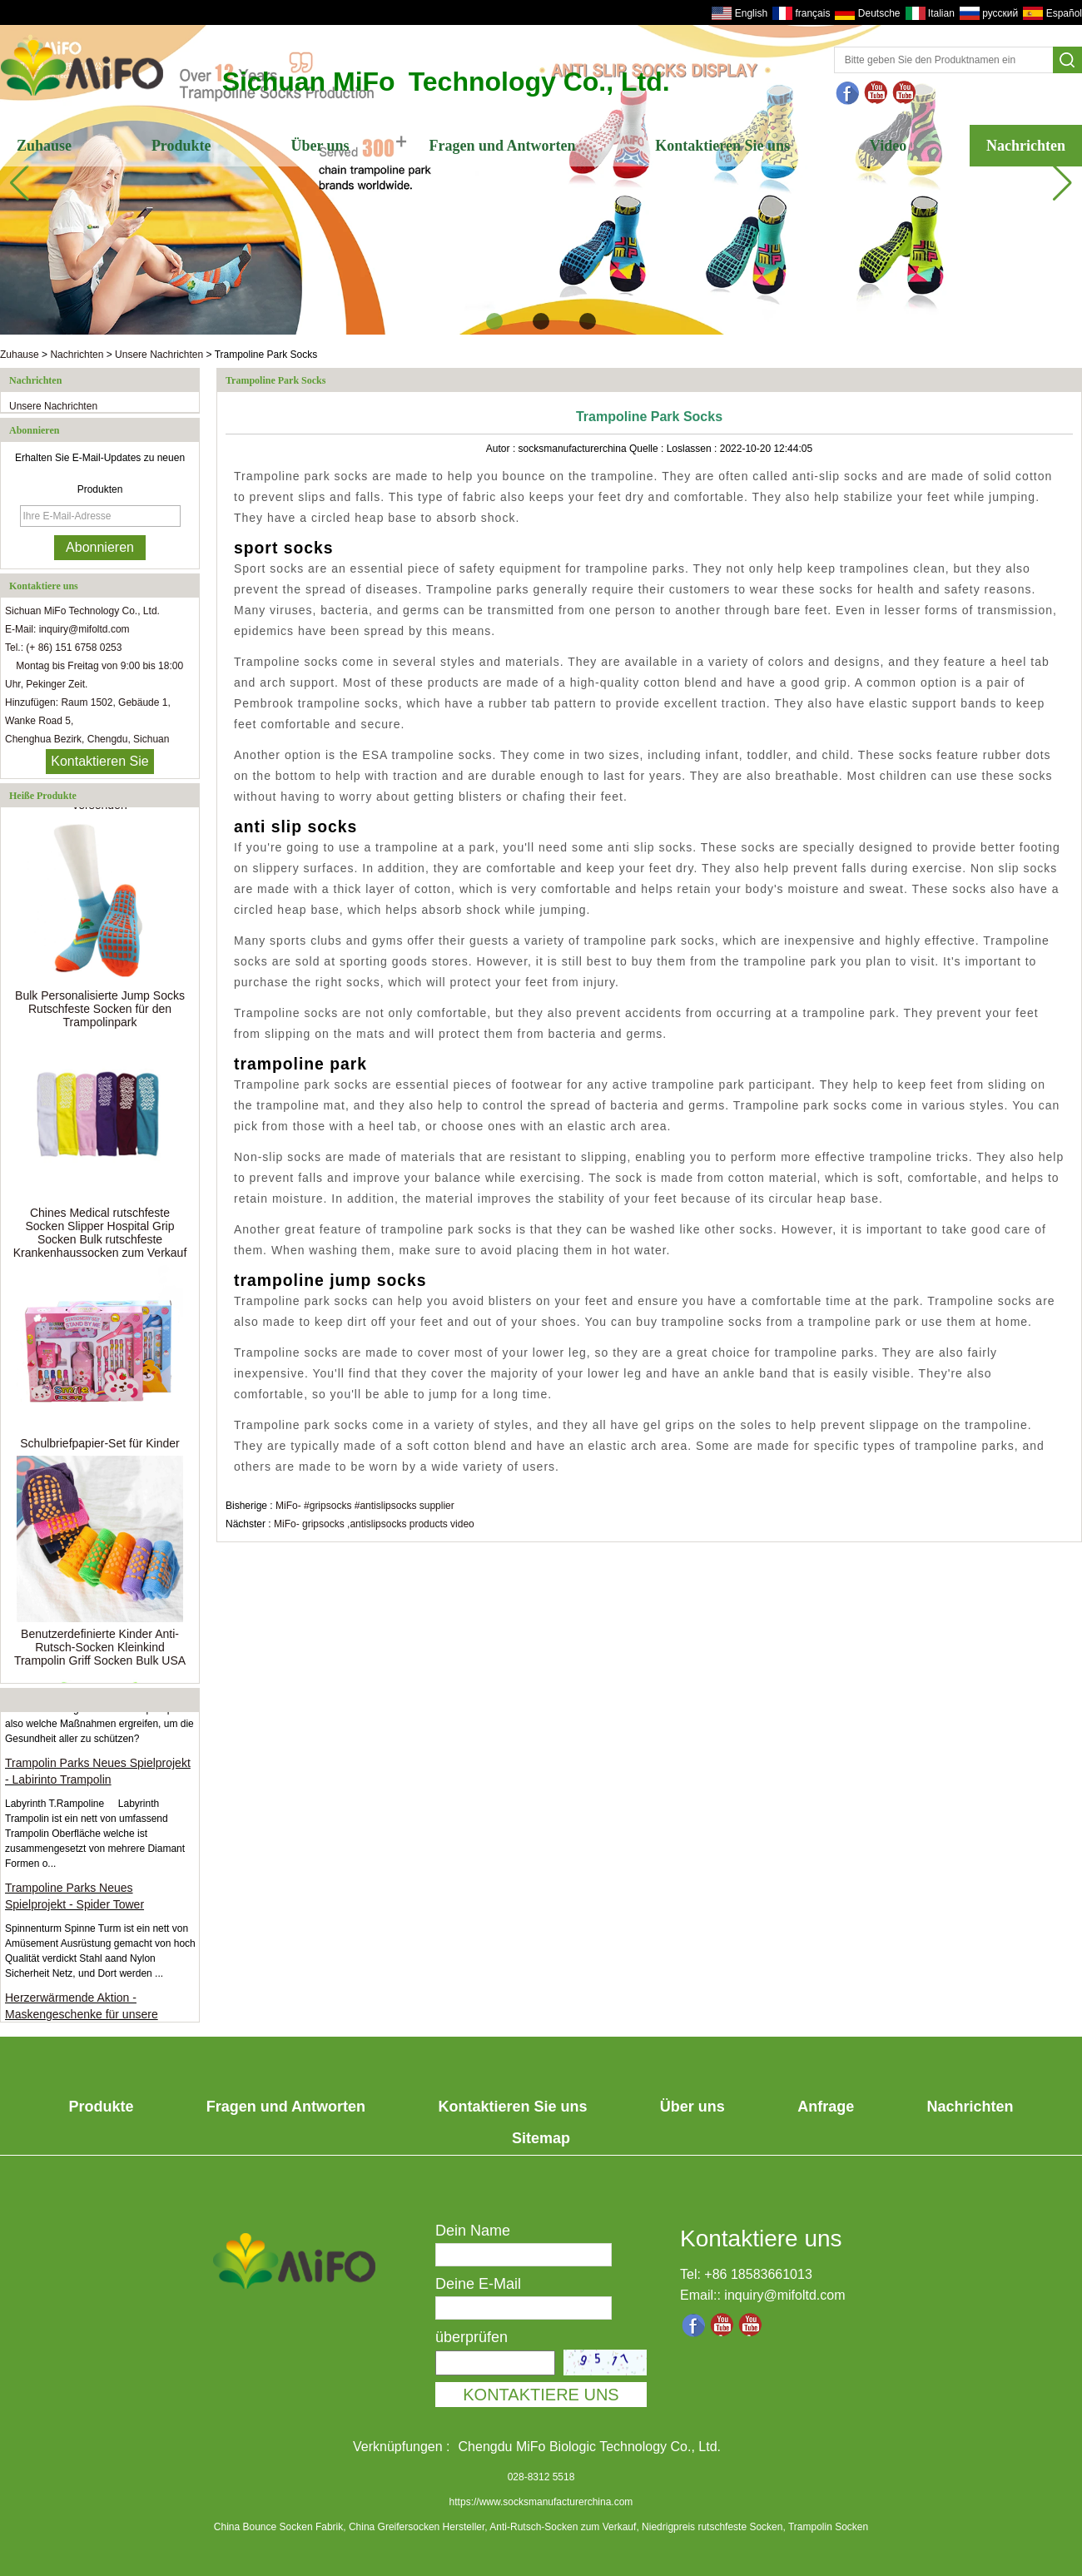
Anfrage (825, 2106)
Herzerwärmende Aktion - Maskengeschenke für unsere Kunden (81, 2017)
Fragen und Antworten (502, 145)
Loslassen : (693, 448)
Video (888, 145)
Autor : (502, 448)
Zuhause (44, 145)
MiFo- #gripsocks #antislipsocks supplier (364, 1505)
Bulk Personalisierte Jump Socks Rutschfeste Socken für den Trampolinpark (100, 1011)
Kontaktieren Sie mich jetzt (99, 764)
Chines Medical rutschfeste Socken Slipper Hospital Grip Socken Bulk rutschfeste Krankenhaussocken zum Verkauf (100, 1235)
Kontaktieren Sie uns (722, 145)
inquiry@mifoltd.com (784, 2295)
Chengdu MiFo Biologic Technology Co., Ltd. (590, 2447)
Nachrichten (1025, 145)
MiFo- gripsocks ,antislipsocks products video (374, 1524)
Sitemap (541, 2138)
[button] (494, 321)
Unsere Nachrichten (159, 354)
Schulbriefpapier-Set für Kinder (99, 1445)
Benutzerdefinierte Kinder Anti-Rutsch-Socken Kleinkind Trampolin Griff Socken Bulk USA (100, 1650)
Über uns (319, 145)
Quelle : (648, 448)
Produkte (181, 145)
